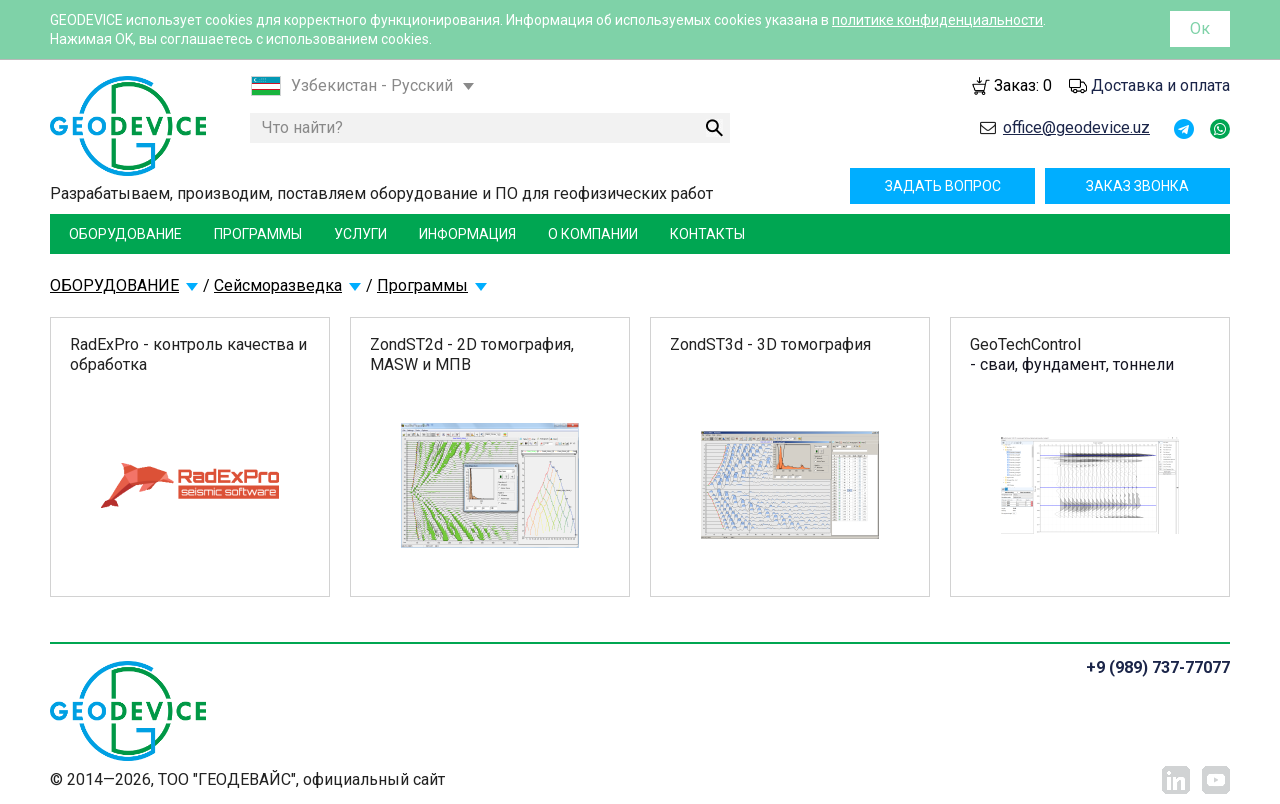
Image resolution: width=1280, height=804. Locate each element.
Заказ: (1023, 85)
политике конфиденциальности (937, 20)
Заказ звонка (1137, 186)
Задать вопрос (943, 186)
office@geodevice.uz (1076, 127)
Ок (1200, 28)
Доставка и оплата (1160, 85)
